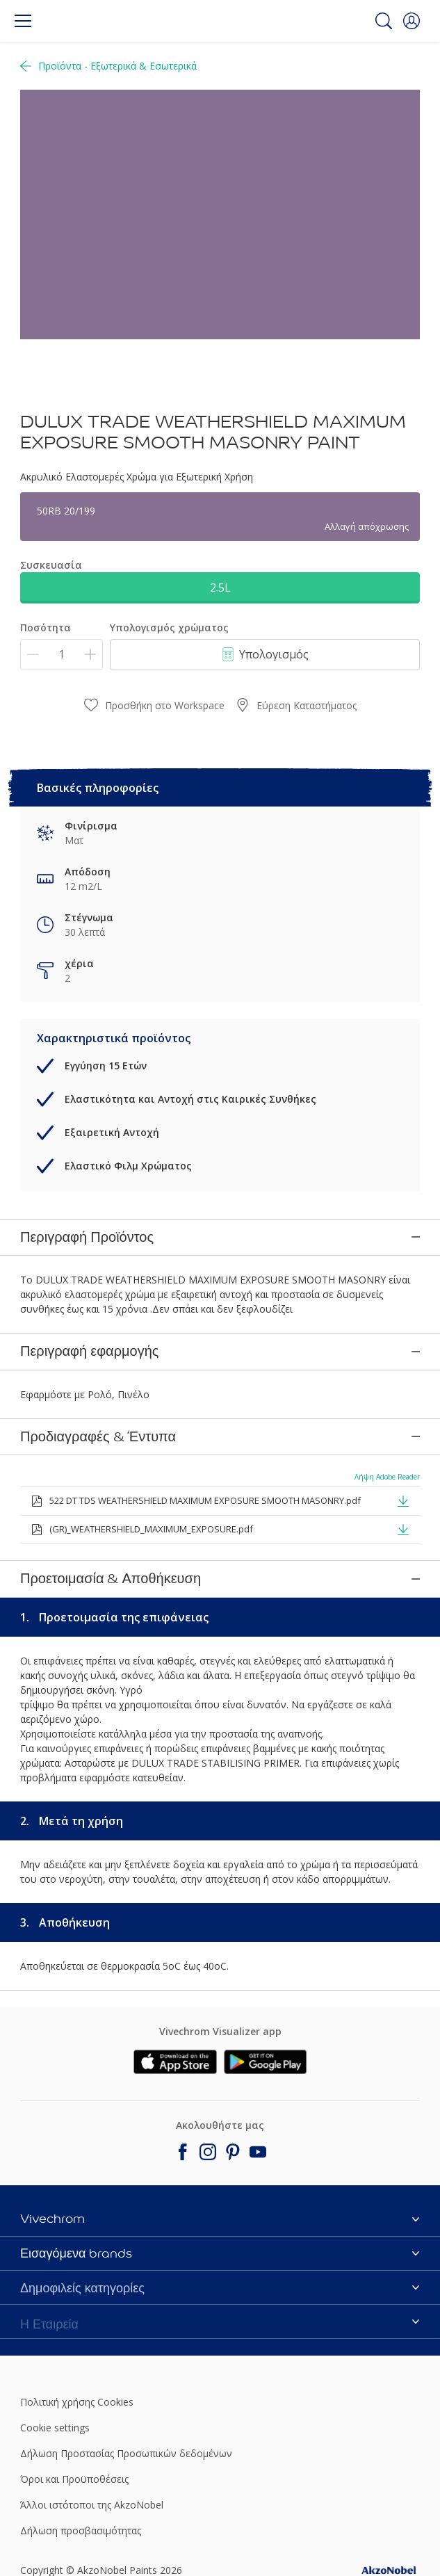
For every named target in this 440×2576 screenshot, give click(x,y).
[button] (411, 21)
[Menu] (23, 21)
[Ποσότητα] (61, 654)
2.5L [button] (220, 587)
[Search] (383, 21)
